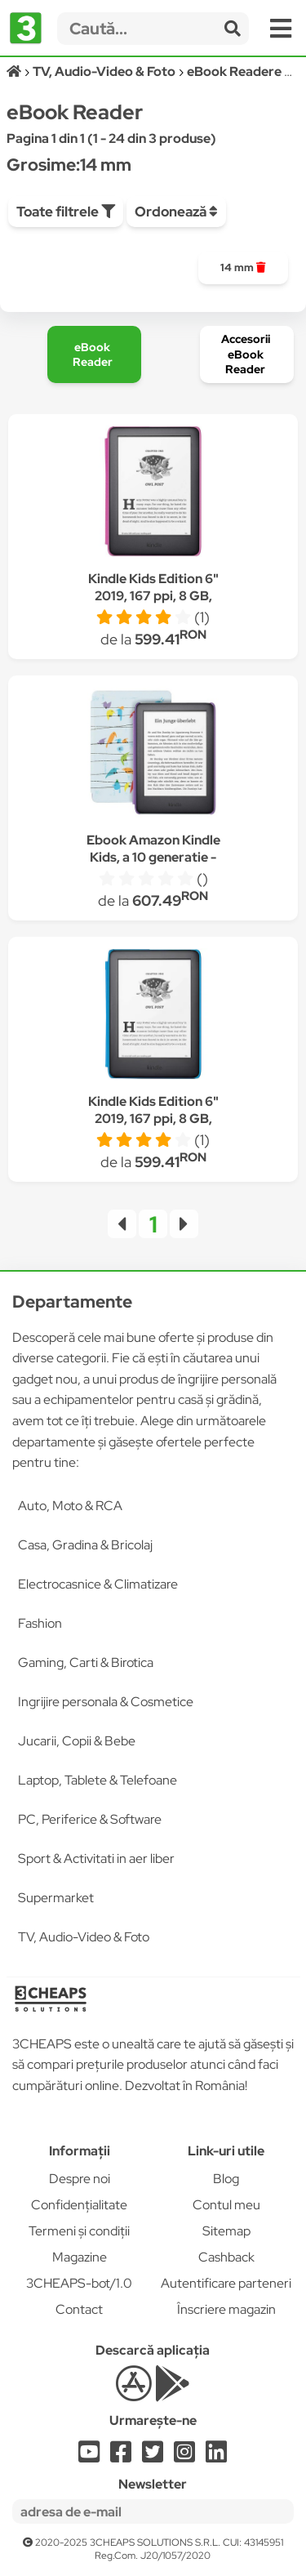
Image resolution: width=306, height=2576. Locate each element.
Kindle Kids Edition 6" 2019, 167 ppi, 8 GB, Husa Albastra (153, 1118)
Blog (226, 2178)
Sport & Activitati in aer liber (96, 1858)
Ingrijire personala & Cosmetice (105, 1701)
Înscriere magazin (226, 2309)
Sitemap (226, 2231)
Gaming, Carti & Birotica (85, 1662)
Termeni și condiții (79, 2231)
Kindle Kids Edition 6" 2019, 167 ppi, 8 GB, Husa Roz (153, 596)
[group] (243, 268)
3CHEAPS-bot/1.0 (79, 2283)
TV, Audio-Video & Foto (83, 1936)
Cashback (226, 2257)
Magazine (79, 2257)
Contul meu (226, 2204)
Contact (79, 2309)
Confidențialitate (79, 2204)
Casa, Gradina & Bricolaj (85, 1544)
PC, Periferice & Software (90, 1819)
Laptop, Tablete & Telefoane (97, 1780)
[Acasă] (15, 71)
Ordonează (176, 212)
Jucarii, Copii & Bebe (76, 1740)
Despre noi (79, 2178)
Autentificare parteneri (226, 2283)
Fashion (40, 1623)
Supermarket (56, 1897)
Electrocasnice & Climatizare (98, 1584)
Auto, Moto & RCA (70, 1505)
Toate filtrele (65, 212)
